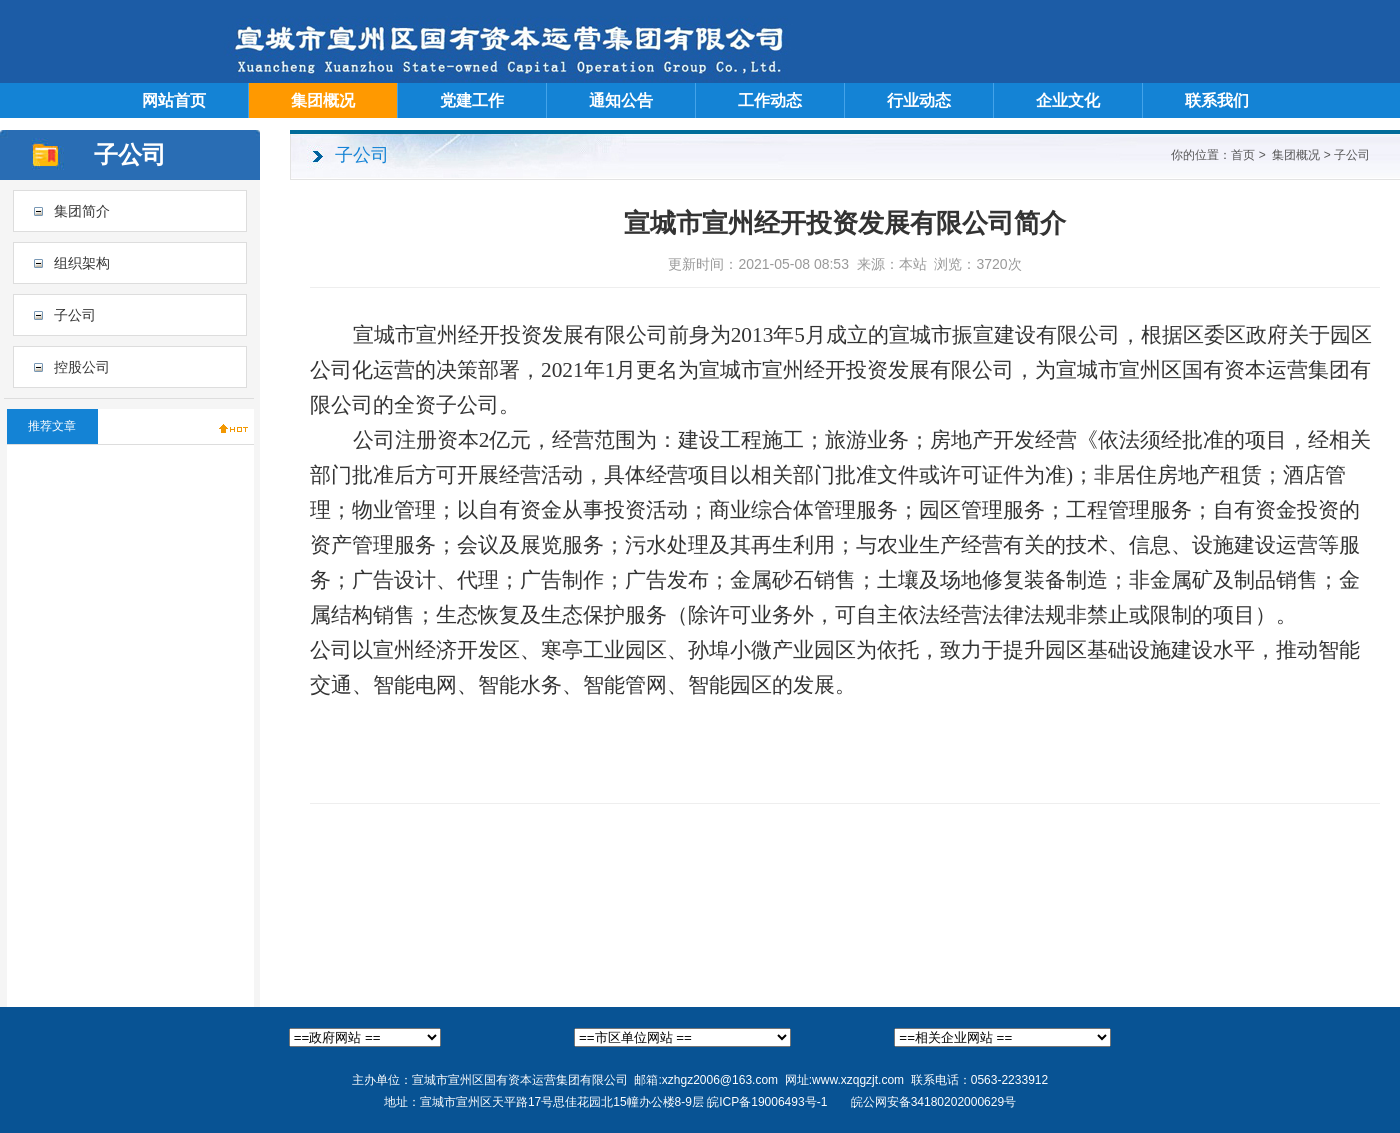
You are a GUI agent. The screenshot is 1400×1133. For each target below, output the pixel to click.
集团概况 (323, 100)
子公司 (75, 315)
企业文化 (1068, 100)
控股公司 (82, 367)
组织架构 (82, 263)
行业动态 (919, 100)
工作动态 (770, 100)
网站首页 (174, 100)
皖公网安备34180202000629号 (933, 1102)
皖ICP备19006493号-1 (767, 1102)
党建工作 (472, 100)
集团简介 (82, 211)
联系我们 (1217, 100)
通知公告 (621, 100)
